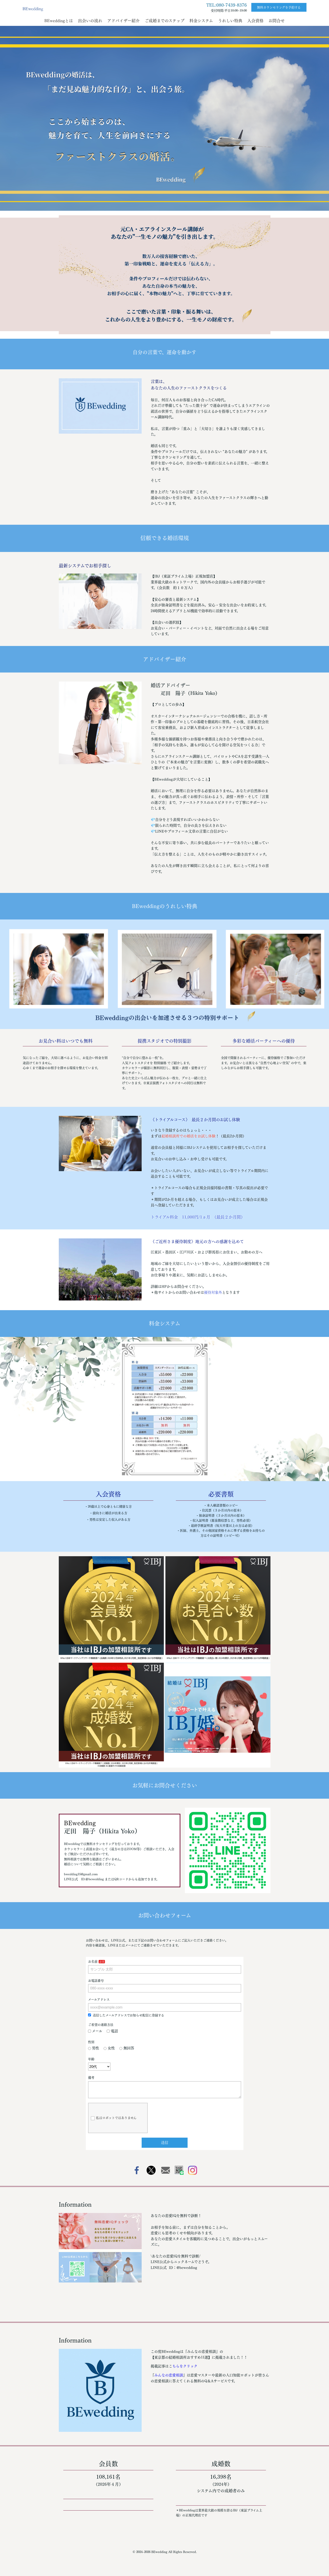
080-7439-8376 (231, 5)
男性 (93, 2048)
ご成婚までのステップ (164, 21)
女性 (109, 2048)
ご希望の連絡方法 (100, 2024)
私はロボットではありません (113, 2122)
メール (95, 2031)
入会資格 (255, 21)
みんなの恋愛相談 (168, 2379)
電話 (112, 2031)
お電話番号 (96, 1980)
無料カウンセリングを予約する (279, 7)
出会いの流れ (90, 21)
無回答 (126, 2048)
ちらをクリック (184, 2370)
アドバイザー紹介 (123, 21)
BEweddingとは (58, 21)
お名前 (93, 1961)
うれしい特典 (230, 21)
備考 (91, 2077)
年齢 (91, 2059)
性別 (91, 2042)
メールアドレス (99, 1999)
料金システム (201, 21)
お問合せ (276, 21)
